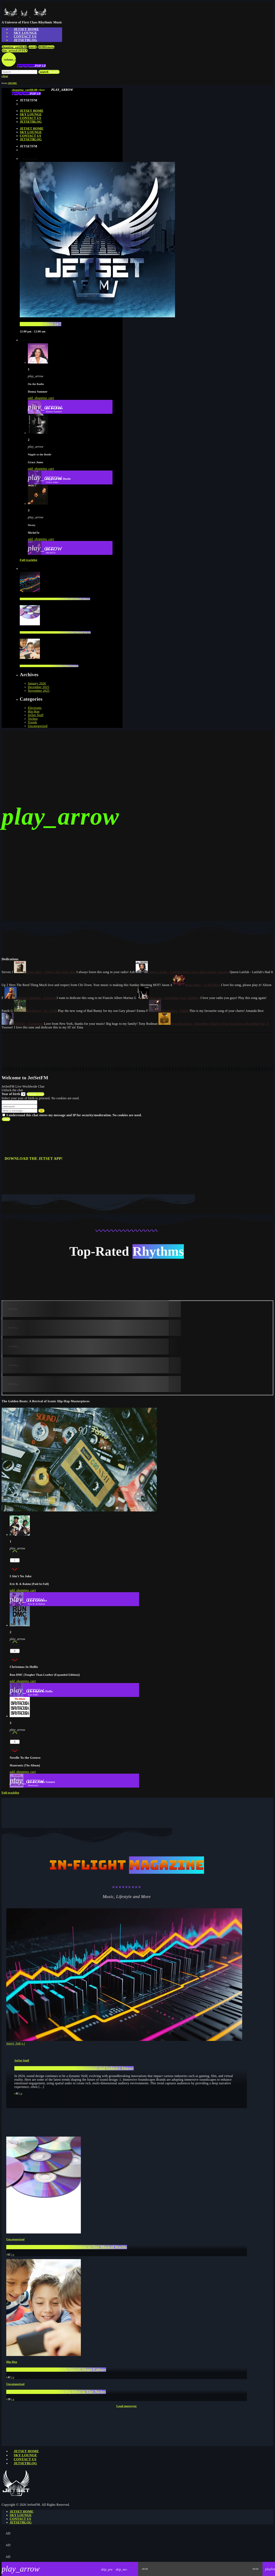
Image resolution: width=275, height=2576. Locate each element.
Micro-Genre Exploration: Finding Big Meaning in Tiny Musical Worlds (66, 2247)
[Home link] (27, 16)
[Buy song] (23, 1590)
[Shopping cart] (14, 47)
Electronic (35, 708)
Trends (32, 722)
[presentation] (32, 786)
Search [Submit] (49, 71)
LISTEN (15, 50)
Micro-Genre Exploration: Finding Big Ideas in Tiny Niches (56, 2392)
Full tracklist (10, 1792)
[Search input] (19, 72)
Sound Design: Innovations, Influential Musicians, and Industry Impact (74, 2068)
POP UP (31, 65)
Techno (33, 718)
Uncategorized (37, 726)
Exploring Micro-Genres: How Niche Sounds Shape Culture (56, 2369)
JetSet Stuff (36, 715)
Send (6, 1119)
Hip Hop (34, 711)
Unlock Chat (35, 1094)
